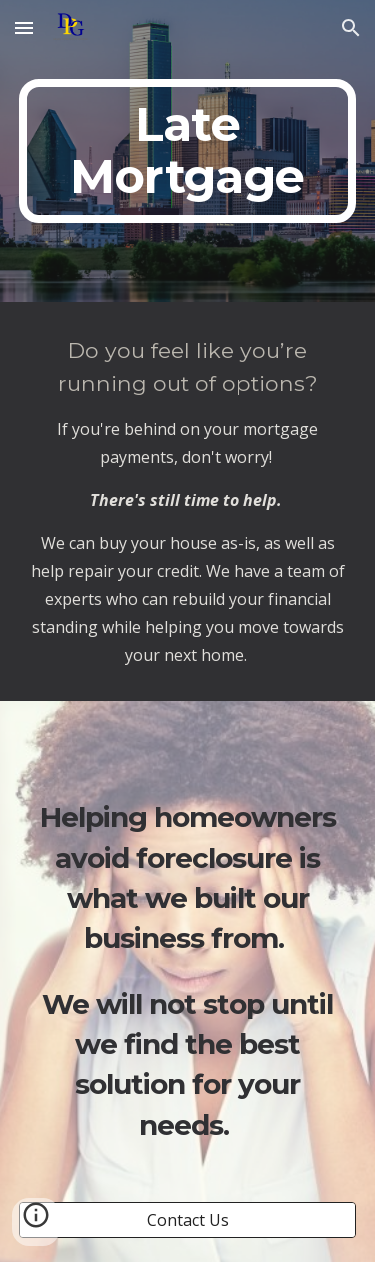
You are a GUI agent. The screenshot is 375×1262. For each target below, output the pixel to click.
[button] (24, 27)
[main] (188, 151)
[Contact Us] (188, 1220)
